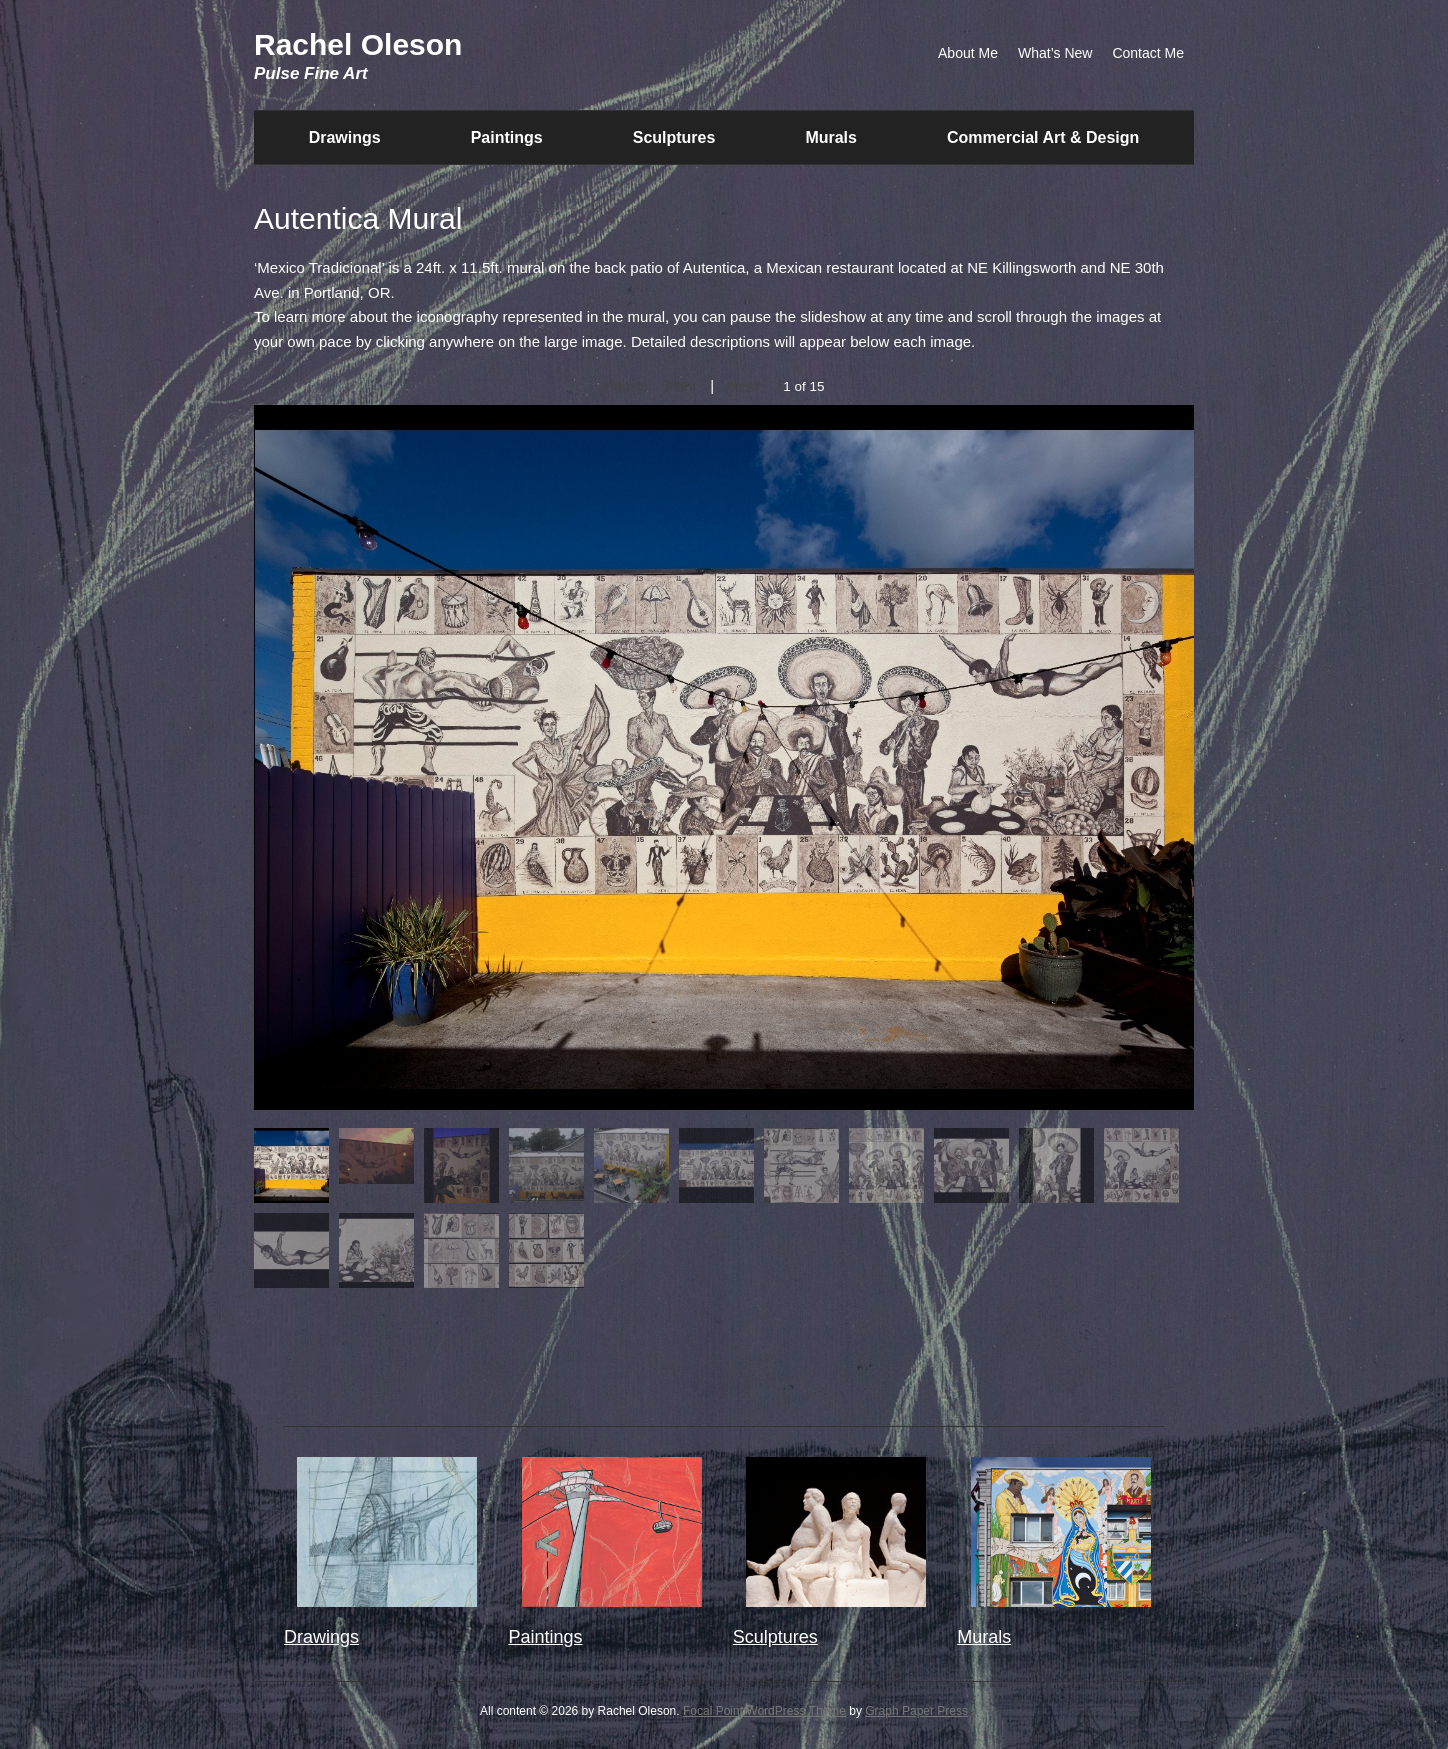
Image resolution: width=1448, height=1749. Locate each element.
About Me (968, 53)
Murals (831, 137)
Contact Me (1148, 53)
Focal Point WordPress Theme (764, 1711)
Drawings (345, 137)
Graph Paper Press (916, 1711)
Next (743, 385)
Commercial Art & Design (1043, 137)
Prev (680, 385)
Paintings (507, 137)
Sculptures (674, 137)
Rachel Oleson (358, 44)
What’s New (1055, 53)
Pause (624, 385)
